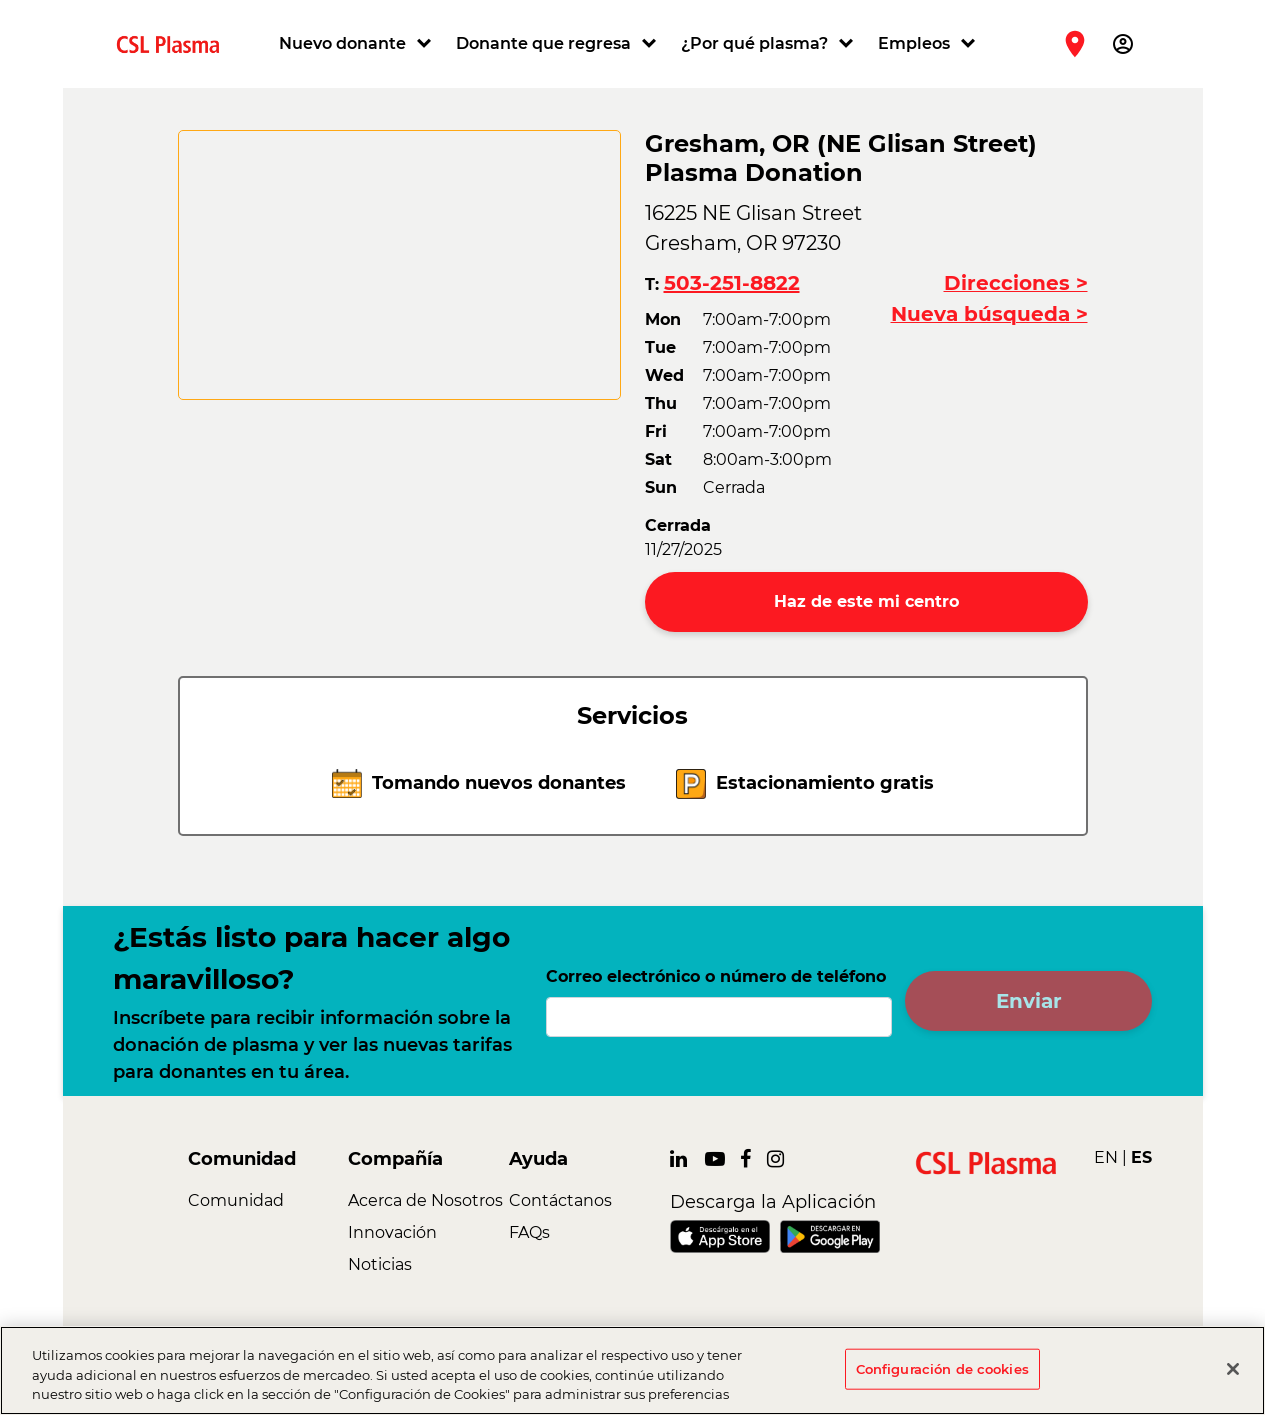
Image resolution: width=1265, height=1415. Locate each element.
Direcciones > (1016, 283)
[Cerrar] (1233, 1369)
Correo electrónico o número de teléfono (716, 976)
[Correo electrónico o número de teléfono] (719, 1017)
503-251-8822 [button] (732, 283)
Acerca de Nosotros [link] (425, 1200)
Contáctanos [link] (560, 1200)
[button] (357, 44)
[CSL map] (399, 265)
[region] (632, 1370)
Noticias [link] (380, 1264)
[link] (176, 43)
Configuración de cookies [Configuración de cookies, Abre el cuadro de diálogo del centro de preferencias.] (942, 1368)
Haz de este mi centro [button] (866, 601)
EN (1106, 1157)
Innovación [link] (392, 1232)
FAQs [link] (529, 1232)
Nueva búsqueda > (989, 314)
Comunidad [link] (236, 1200)
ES (1141, 1157)
